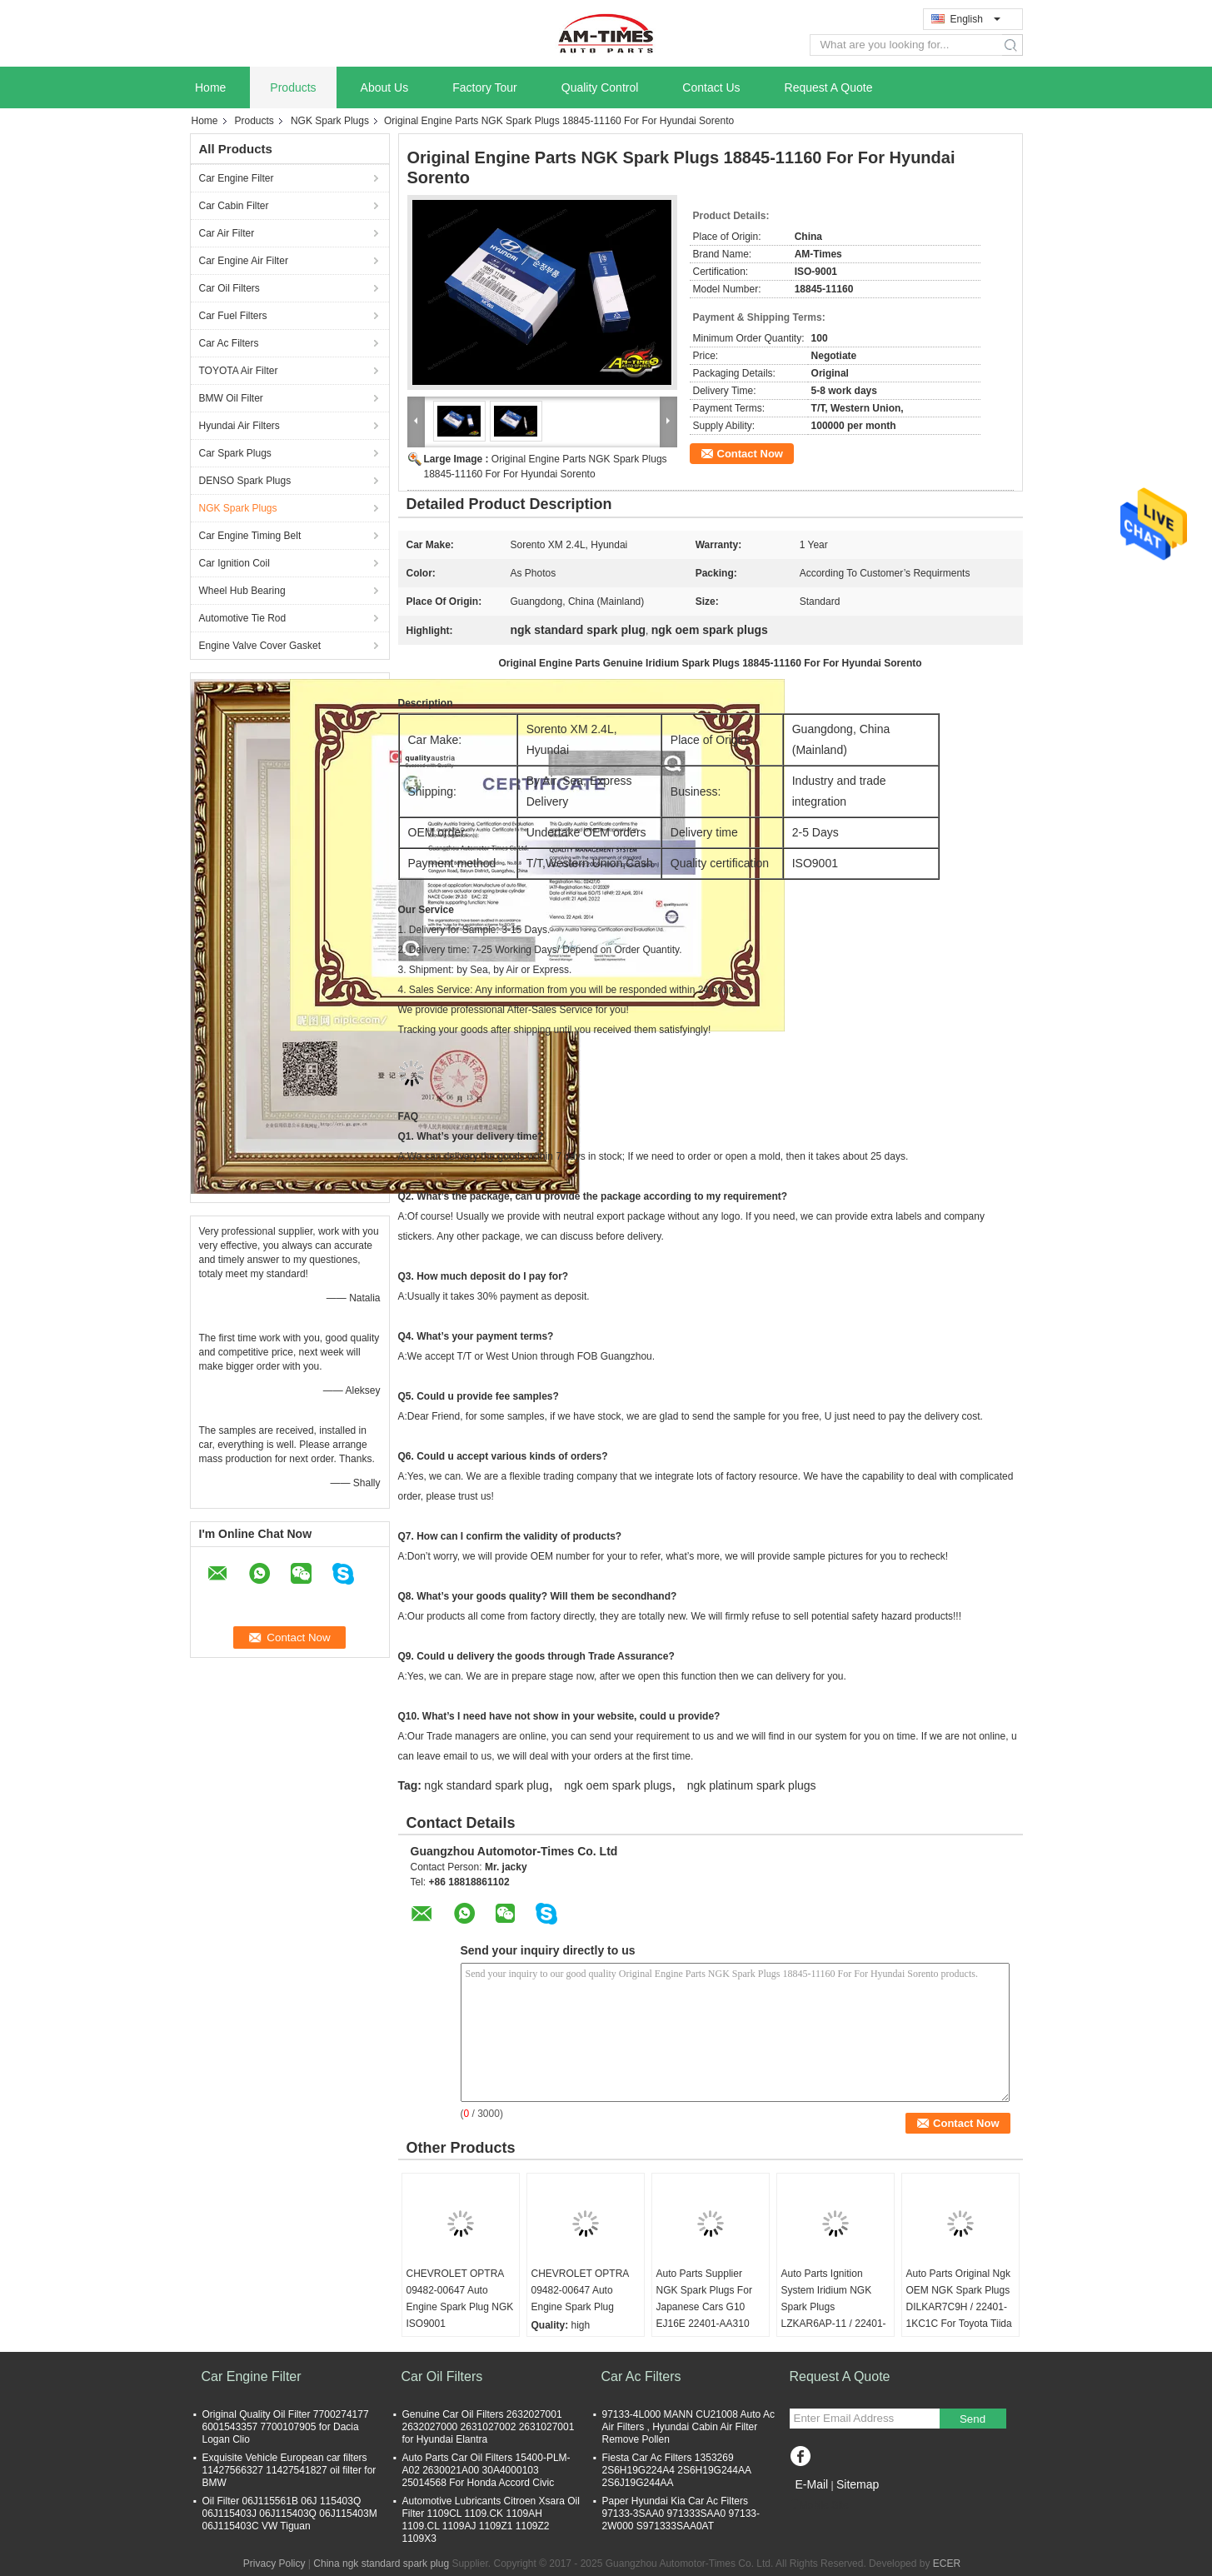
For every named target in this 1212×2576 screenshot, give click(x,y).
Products (293, 87)
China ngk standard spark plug (381, 2563)
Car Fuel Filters (233, 316)
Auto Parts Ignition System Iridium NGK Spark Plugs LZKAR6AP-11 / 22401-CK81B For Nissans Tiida (833, 2315)
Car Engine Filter (236, 178)
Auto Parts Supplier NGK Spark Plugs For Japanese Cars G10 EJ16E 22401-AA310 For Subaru (704, 2307)
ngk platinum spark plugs (751, 1785)
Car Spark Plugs (235, 453)
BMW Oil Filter (231, 398)
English (975, 19)
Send (972, 2419)
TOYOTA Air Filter (238, 371)
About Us (385, 87)
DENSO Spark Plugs (245, 481)
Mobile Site (819, 2505)
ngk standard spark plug (486, 1785)
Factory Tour (484, 87)
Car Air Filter (227, 233)
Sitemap (857, 2484)
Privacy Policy (274, 2563)
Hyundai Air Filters (239, 426)
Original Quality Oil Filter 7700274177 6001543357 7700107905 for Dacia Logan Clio (285, 2427)
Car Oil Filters (229, 288)
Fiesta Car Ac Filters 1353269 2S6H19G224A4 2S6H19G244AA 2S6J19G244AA (676, 2470)
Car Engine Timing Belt (250, 536)
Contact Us (711, 87)
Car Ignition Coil (234, 563)
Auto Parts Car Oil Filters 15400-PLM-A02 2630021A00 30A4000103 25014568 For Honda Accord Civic (486, 2470)
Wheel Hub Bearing (242, 591)
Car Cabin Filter (234, 206)
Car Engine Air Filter (243, 261)
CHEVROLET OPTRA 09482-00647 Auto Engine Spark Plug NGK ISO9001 (460, 2298)
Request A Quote (829, 87)
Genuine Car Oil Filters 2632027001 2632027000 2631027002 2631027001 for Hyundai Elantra (488, 2427)
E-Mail (812, 2484)
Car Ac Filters (229, 343)
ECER (946, 2563)
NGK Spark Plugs (330, 121)
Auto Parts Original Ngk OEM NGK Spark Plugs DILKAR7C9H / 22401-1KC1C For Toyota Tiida (959, 2298)
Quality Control (600, 87)
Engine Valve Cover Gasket (260, 645)
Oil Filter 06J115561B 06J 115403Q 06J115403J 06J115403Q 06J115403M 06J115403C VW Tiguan (289, 2513)
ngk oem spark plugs (617, 1785)
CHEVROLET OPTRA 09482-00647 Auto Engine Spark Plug (580, 2290)
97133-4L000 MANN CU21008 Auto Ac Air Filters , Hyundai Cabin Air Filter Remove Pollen (688, 2427)
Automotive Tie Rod (243, 618)
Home (210, 87)
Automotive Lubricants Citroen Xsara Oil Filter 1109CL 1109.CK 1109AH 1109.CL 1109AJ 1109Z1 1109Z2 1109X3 (491, 2519)
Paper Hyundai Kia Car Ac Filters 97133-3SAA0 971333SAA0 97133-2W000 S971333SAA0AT (681, 2513)
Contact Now (750, 453)
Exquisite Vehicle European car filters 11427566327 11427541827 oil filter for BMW (289, 2470)
